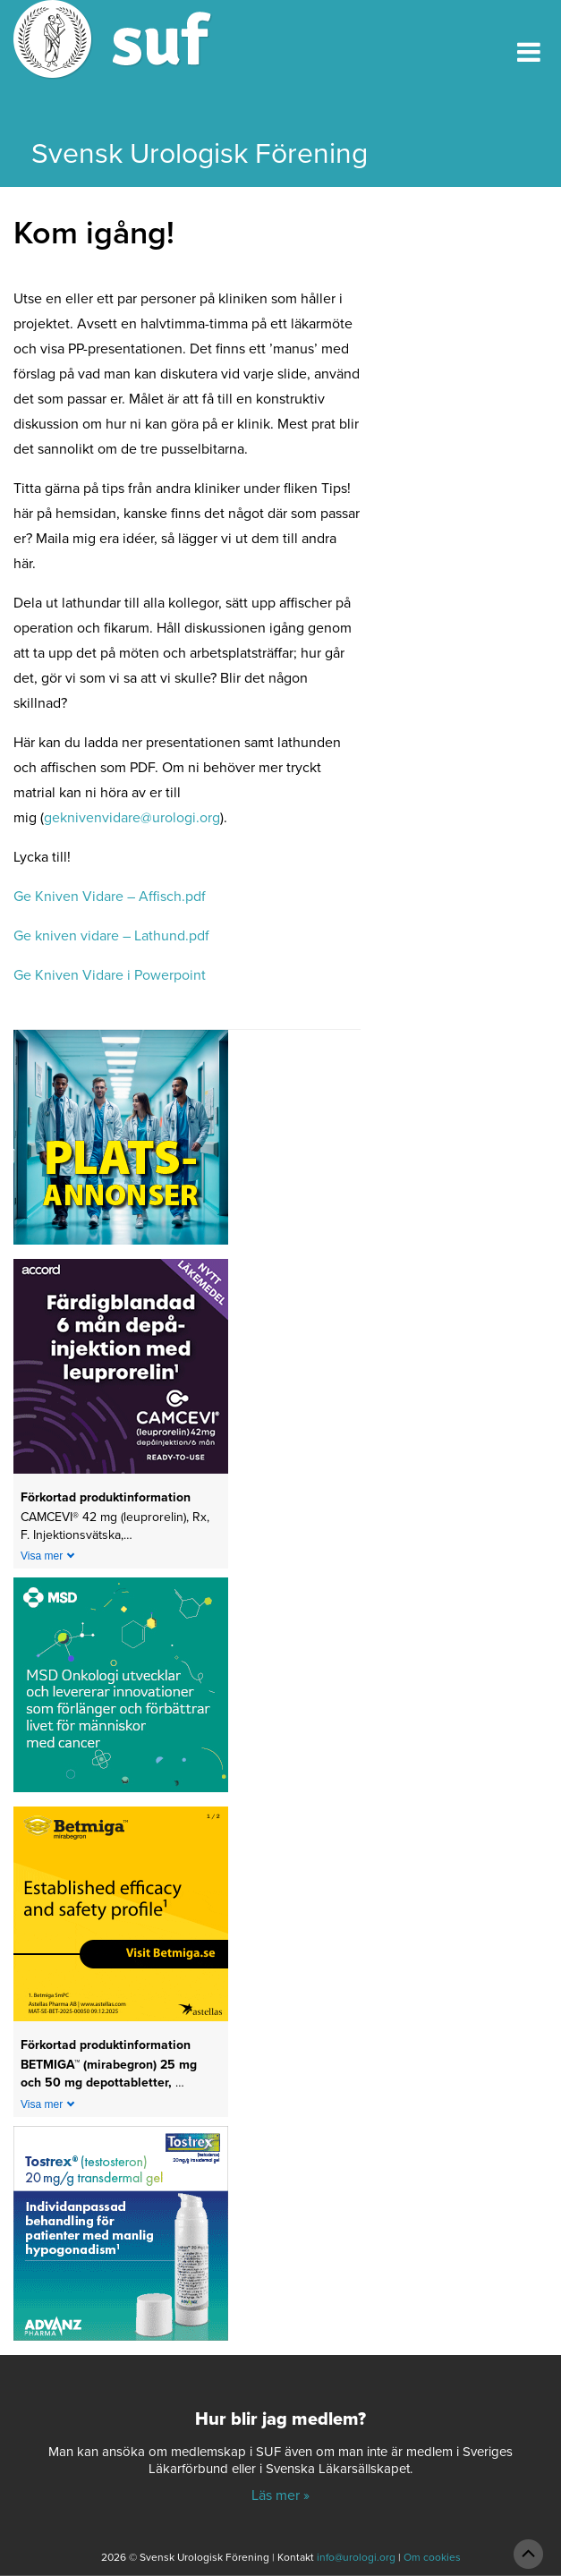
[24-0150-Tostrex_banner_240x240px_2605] (120, 2239)
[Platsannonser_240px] (120, 1143)
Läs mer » (280, 2495)
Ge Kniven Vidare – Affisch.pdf (109, 896)
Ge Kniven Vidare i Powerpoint (109, 975)
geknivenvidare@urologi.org (132, 818)
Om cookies (432, 2557)
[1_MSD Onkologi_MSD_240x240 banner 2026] (120, 1691)
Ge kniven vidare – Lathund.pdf (111, 936)
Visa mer (42, 1556)
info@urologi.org (356, 2557)
